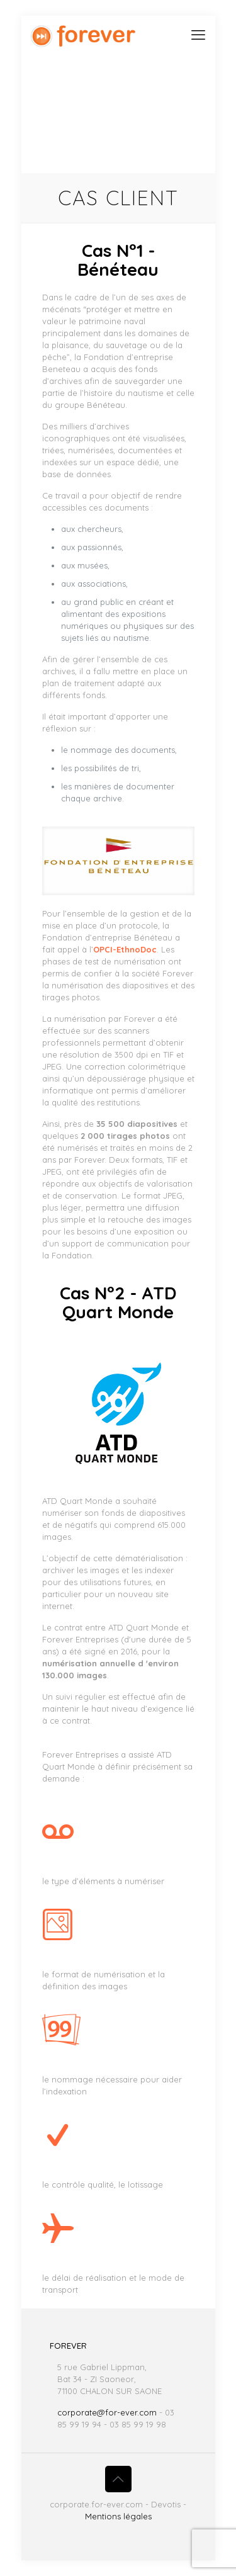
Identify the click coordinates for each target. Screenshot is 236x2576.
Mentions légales (118, 2516)
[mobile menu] (198, 34)
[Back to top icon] (118, 2479)
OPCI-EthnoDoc (125, 949)
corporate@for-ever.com (107, 2412)
